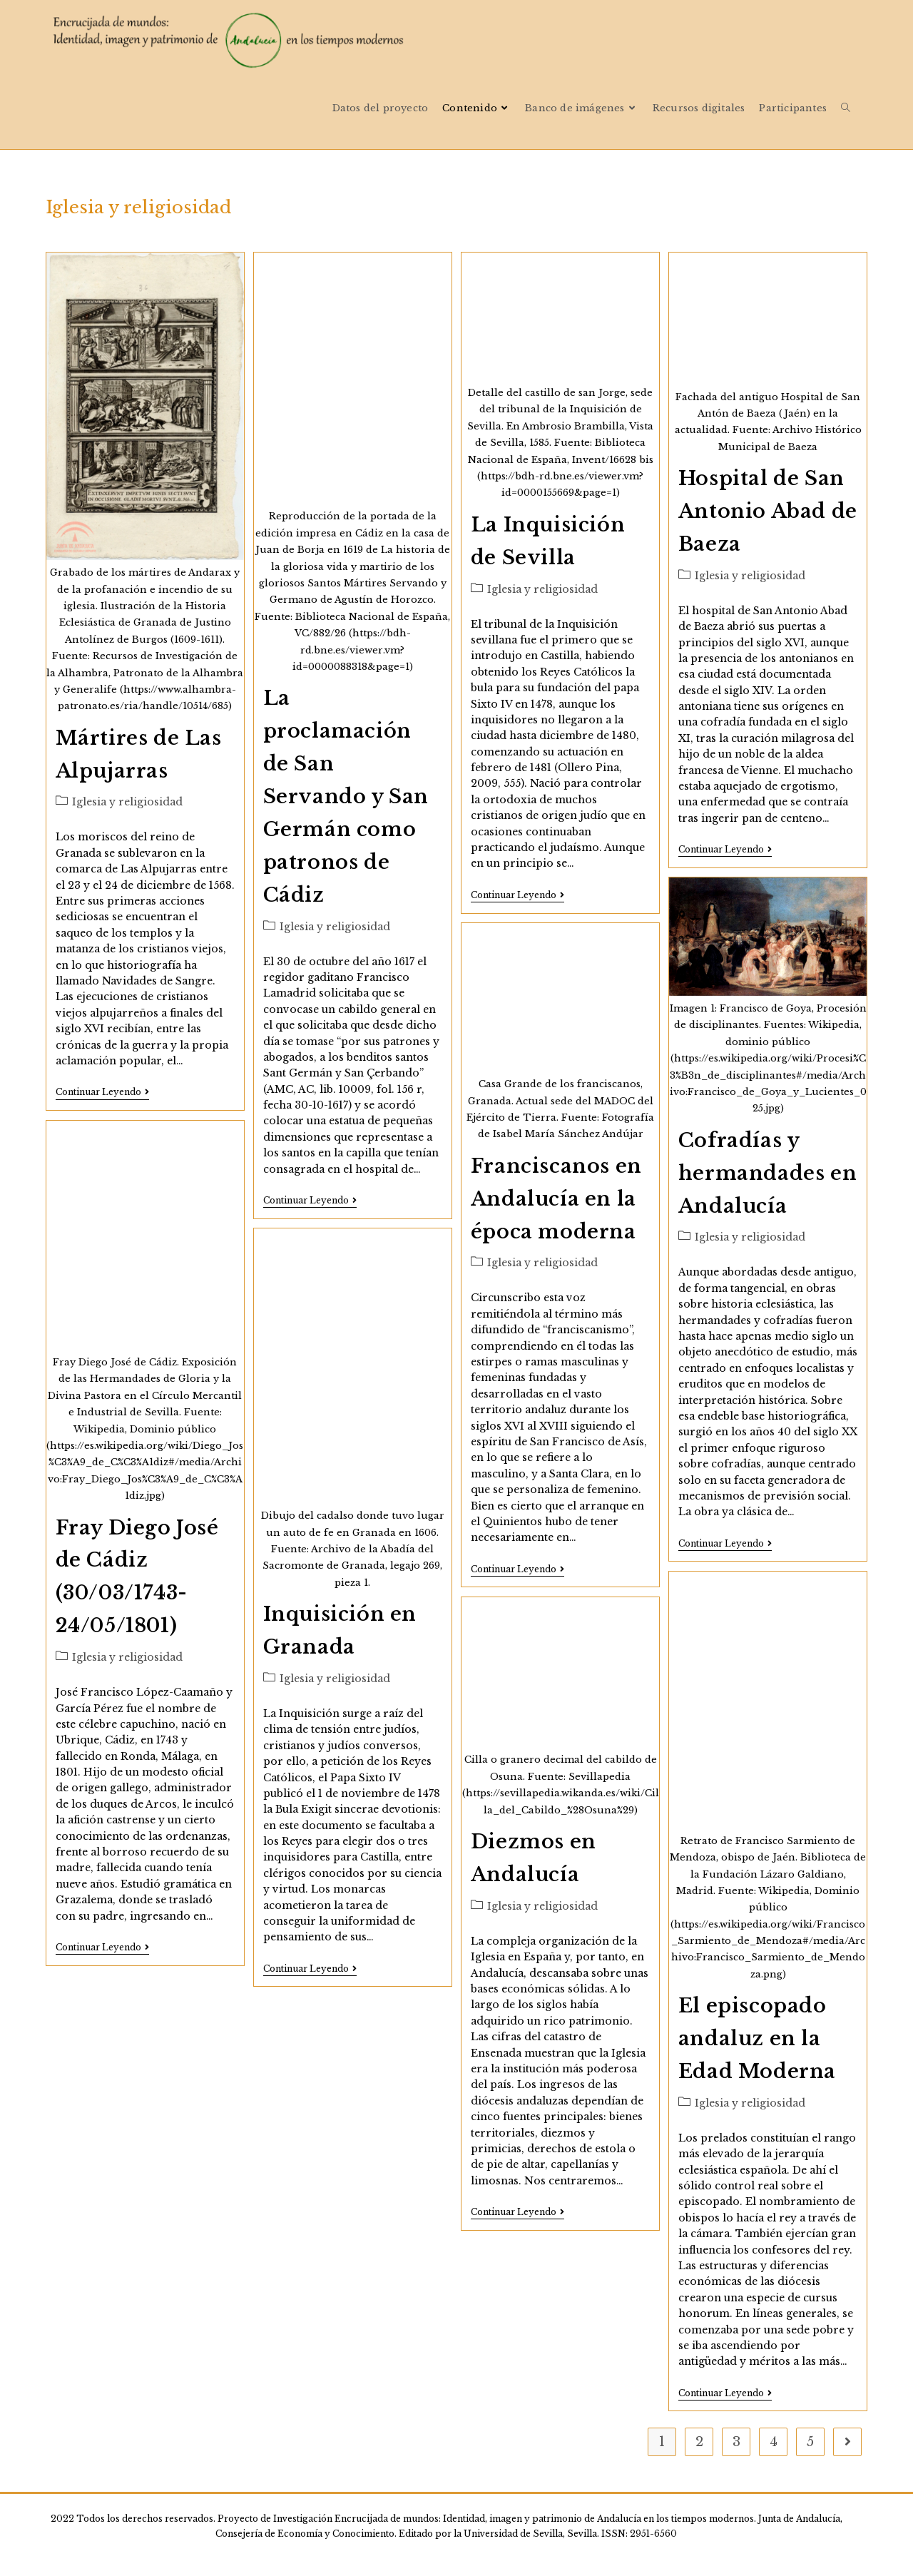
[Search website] (845, 108)
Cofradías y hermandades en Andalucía (767, 1173)
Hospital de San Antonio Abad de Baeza (767, 511)
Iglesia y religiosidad (127, 801)
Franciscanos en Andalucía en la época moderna (556, 1198)
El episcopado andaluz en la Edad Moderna (757, 2038)
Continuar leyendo (102, 1093)
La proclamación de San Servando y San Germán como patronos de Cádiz (346, 796)
